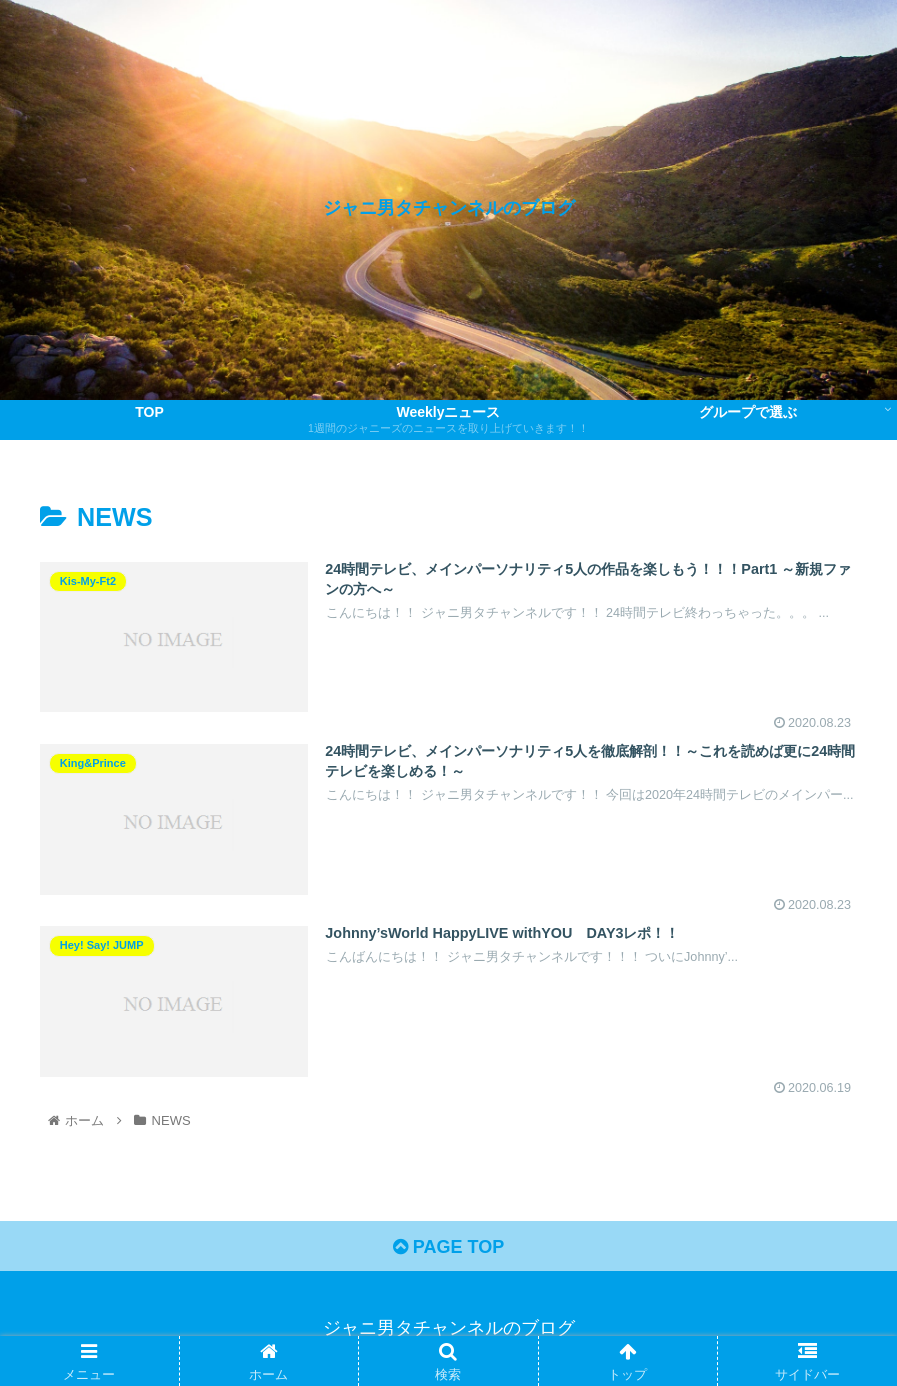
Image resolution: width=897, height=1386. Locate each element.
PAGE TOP (448, 1247)
